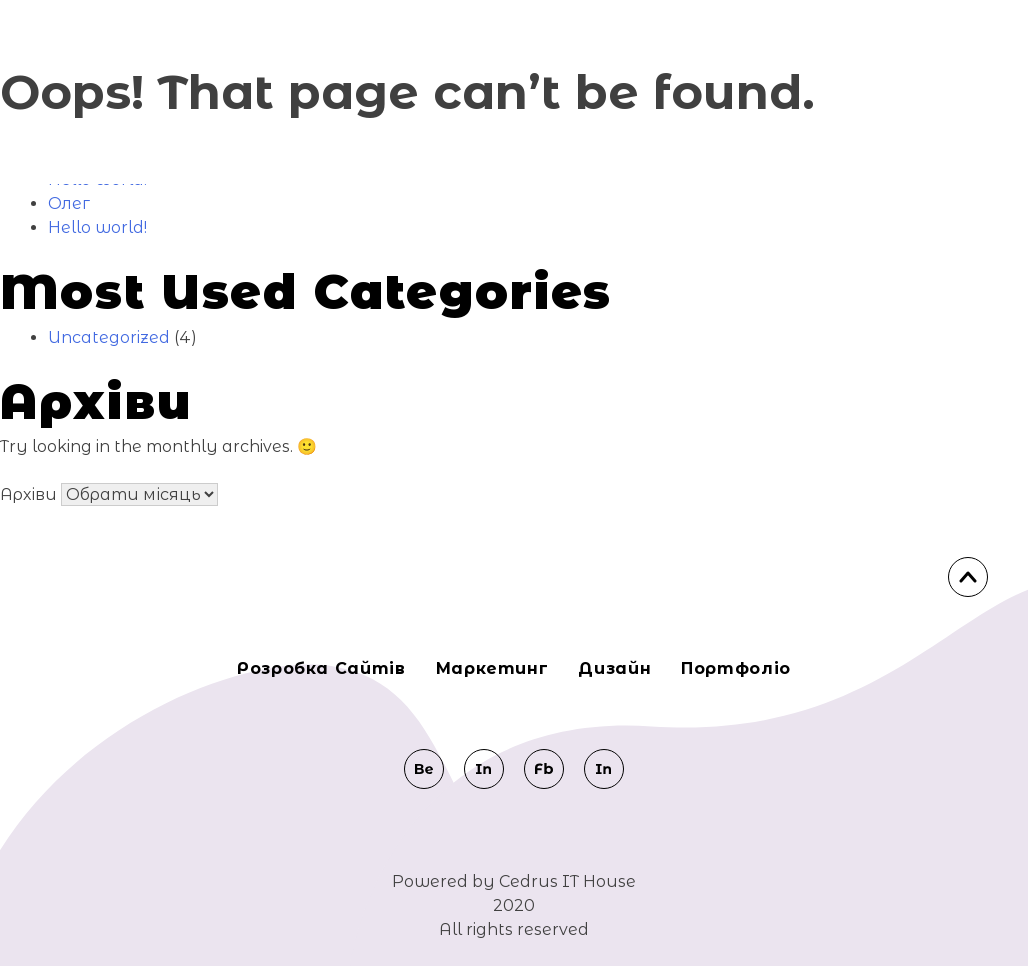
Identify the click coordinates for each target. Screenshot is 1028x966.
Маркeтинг (492, 668)
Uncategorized (109, 337)
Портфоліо (736, 668)
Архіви (28, 494)
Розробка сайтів (321, 668)
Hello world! (97, 227)
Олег (69, 203)
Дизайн (614, 668)
